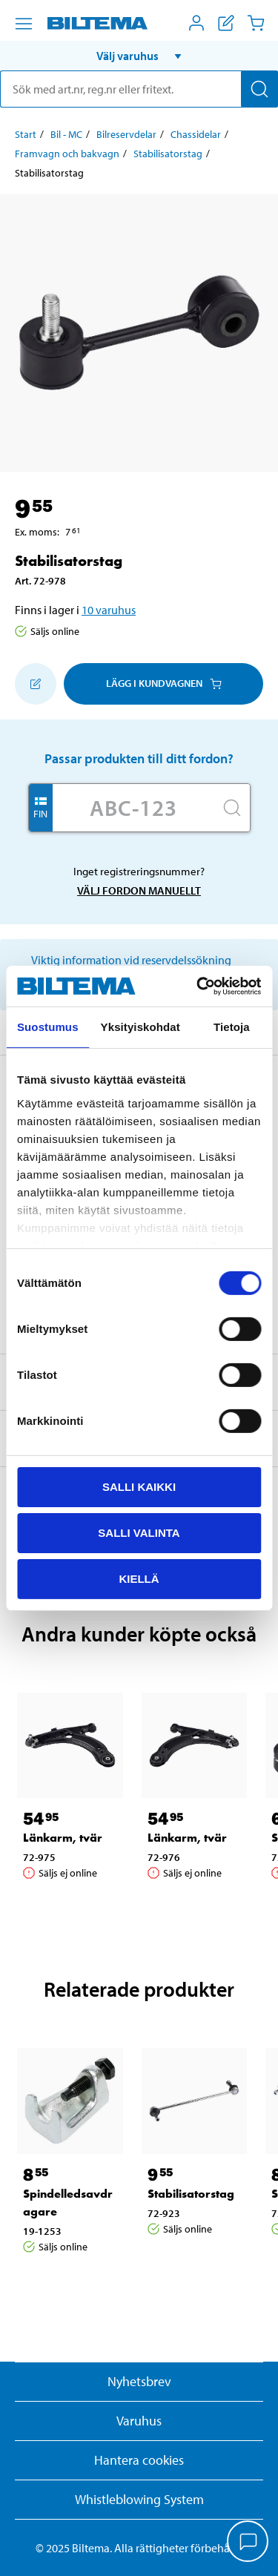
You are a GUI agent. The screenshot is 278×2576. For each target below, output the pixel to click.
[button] (139, 55)
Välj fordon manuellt (139, 890)
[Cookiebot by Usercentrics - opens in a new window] (198, 985)
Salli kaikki (139, 1486)
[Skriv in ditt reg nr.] (133, 807)
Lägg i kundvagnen (164, 683)
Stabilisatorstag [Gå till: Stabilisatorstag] (167, 153)
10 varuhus (109, 609)
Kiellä (139, 1578)
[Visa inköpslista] (226, 23)
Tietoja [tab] (232, 1027)
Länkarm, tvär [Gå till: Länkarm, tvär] (62, 1837)
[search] (139, 89)
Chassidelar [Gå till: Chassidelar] (196, 134)
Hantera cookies (139, 2459)
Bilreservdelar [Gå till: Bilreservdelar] (126, 134)
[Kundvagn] (256, 23)
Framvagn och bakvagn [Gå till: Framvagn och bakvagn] (67, 153)
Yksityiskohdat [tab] (140, 1027)
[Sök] (259, 89)
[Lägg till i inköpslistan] (35, 684)
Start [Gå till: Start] (25, 134)
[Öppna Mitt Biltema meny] (196, 23)
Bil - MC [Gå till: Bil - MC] (66, 134)
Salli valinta (138, 1532)
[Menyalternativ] (23, 23)
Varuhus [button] (139, 2420)
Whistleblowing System (139, 2499)
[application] (248, 2542)
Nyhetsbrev (139, 2381)
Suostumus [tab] (48, 1027)
